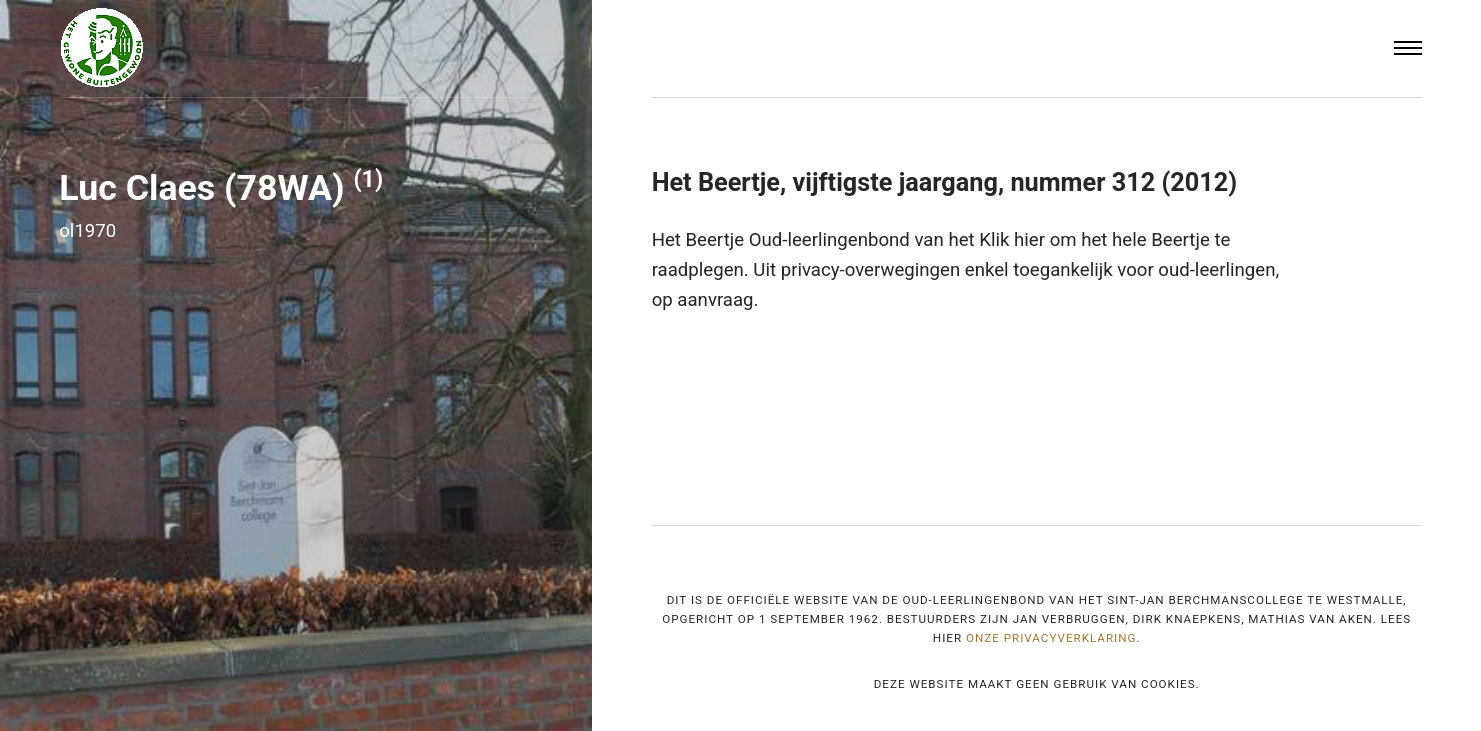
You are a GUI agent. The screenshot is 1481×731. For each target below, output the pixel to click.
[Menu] (1408, 48)
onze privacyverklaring (1051, 638)
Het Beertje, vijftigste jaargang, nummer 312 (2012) (944, 182)
